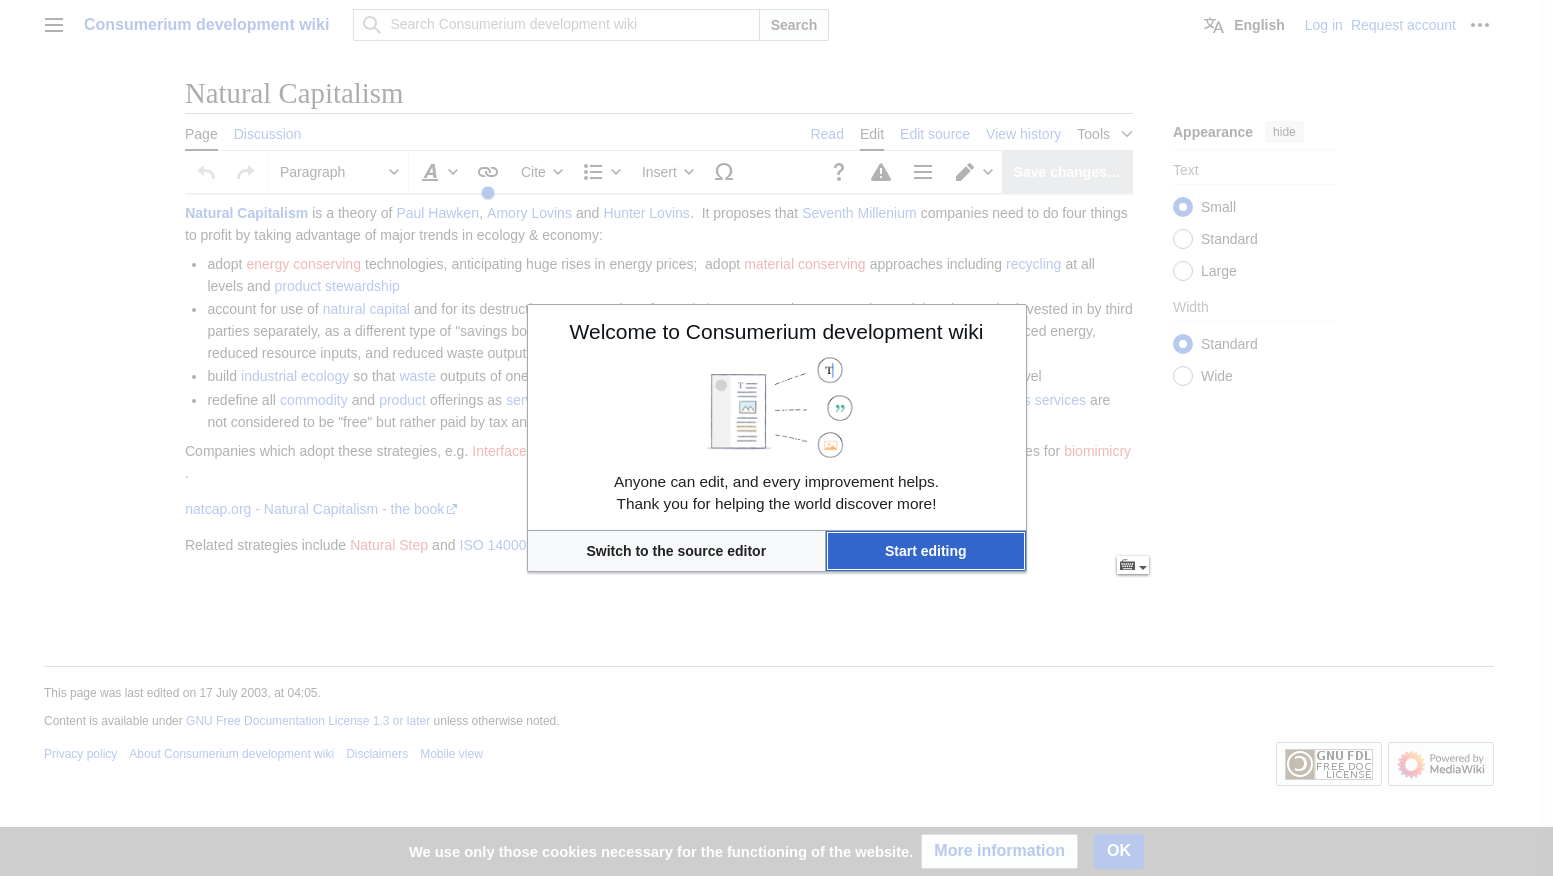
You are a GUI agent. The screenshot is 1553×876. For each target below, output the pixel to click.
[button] (677, 551)
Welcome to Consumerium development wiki (777, 331)
